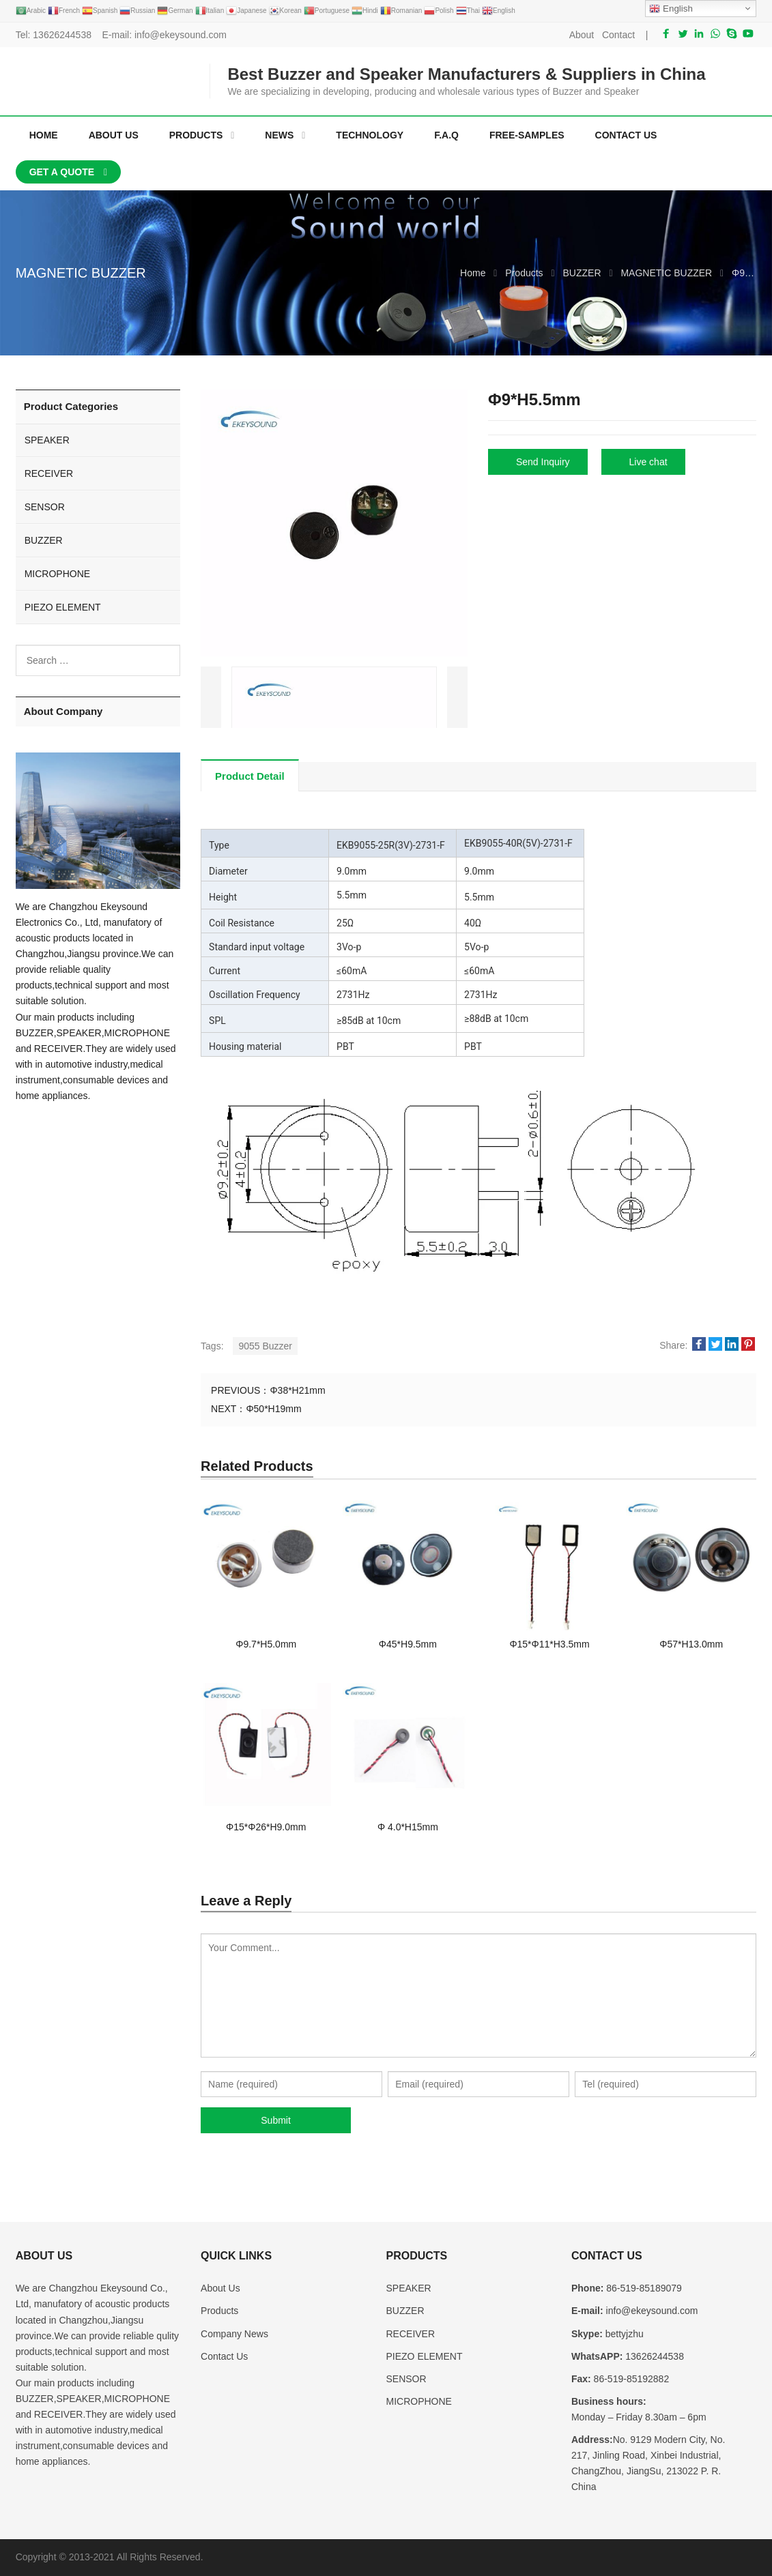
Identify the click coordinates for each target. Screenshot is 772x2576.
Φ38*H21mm (297, 1390)
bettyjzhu (623, 2333)
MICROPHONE (57, 573)
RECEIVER (49, 473)
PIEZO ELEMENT (63, 607)
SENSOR (45, 506)
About (582, 34)
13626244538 (62, 34)
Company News (234, 2333)
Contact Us (224, 2356)
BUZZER (44, 540)
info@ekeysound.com (180, 34)
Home (43, 135)
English (670, 8)
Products (219, 2310)
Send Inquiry (543, 461)
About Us (220, 2288)
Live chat (648, 461)
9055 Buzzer (265, 1346)
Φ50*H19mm (273, 1408)
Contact (618, 34)
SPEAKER (47, 440)
